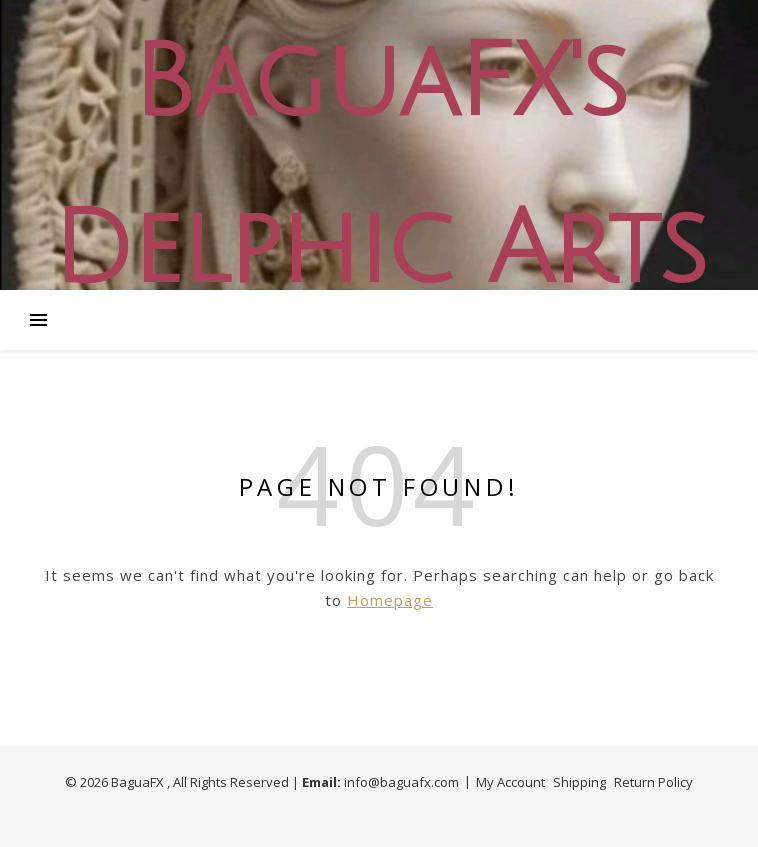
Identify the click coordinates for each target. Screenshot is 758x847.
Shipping (579, 782)
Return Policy (653, 782)
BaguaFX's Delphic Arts (379, 167)
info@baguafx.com (401, 782)
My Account (510, 782)
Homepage (390, 600)
